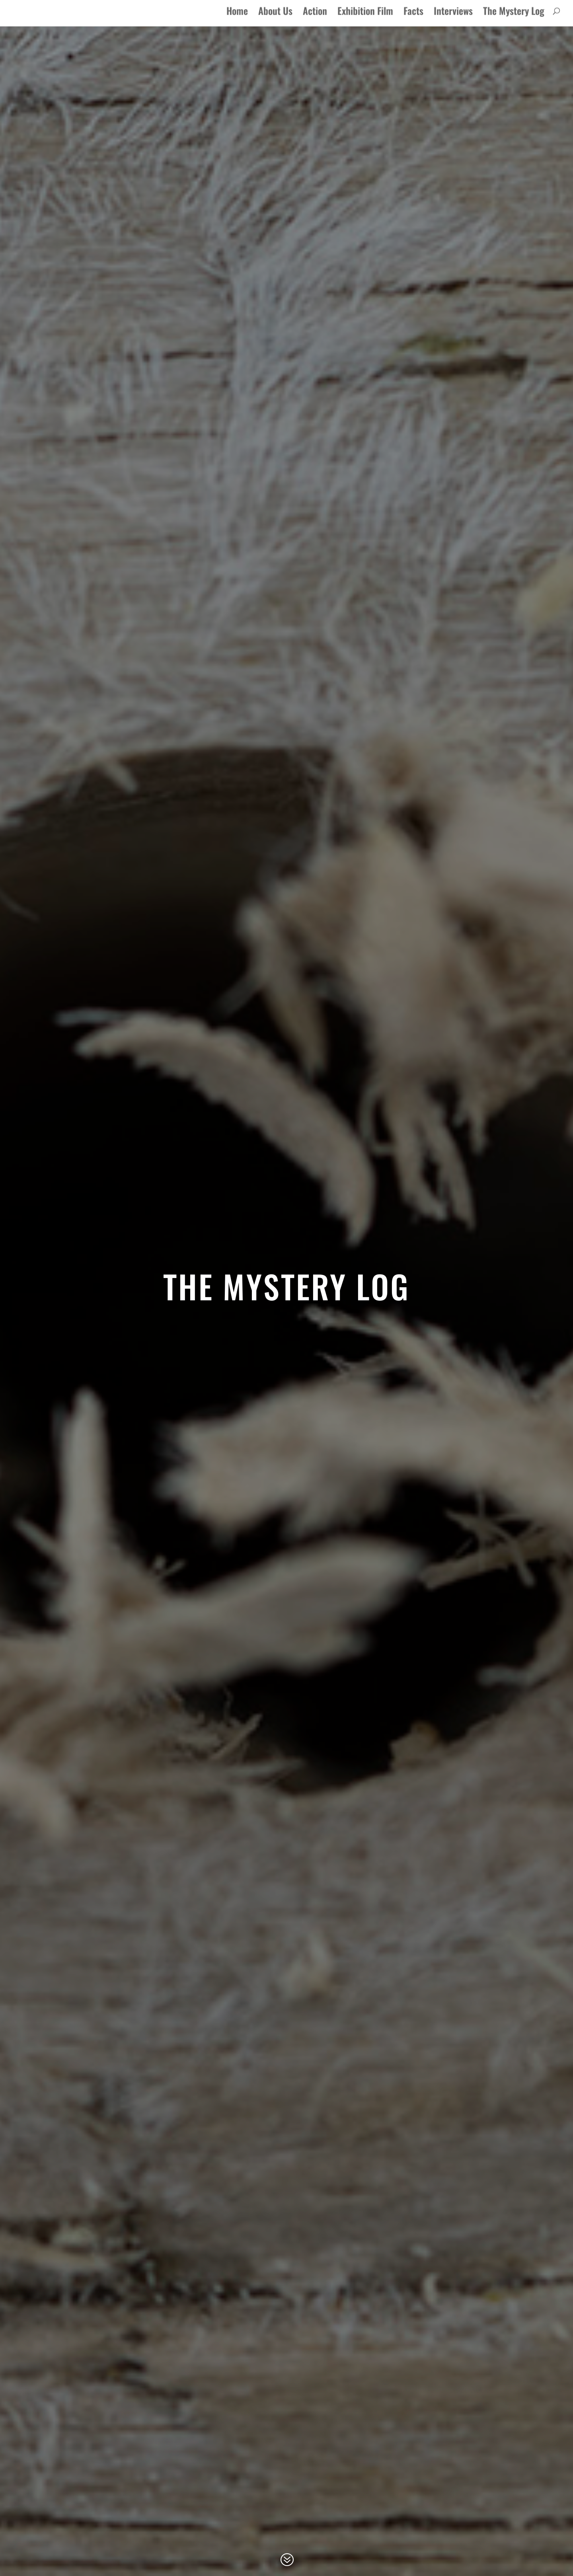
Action (315, 18)
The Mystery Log (513, 18)
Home (237, 18)
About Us (275, 18)
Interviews (453, 18)
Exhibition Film (365, 18)
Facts (413, 18)
